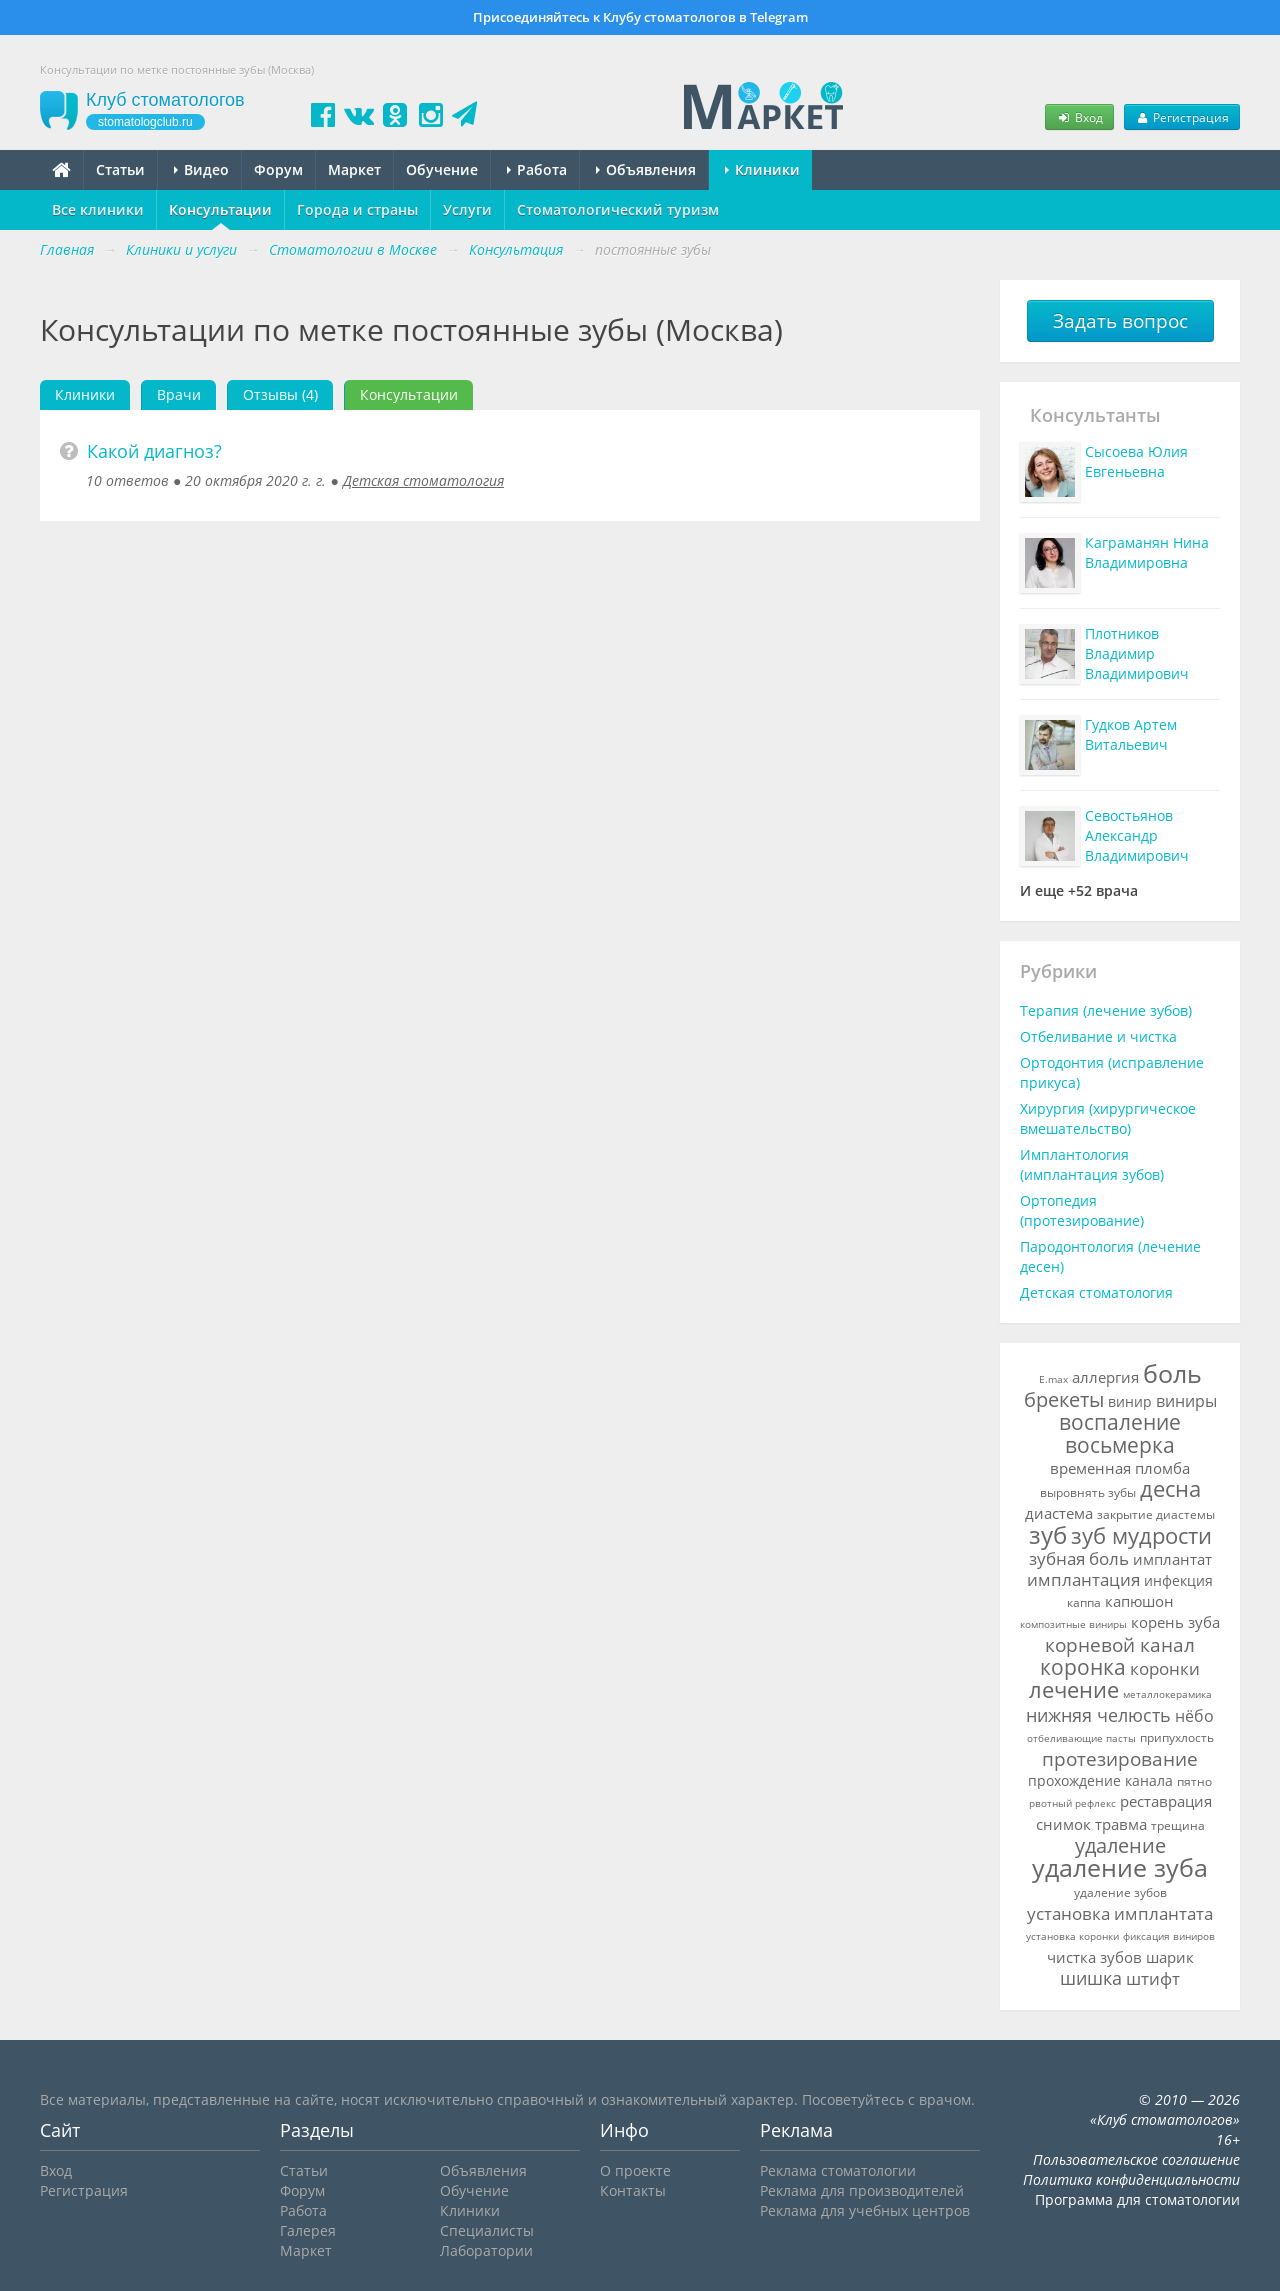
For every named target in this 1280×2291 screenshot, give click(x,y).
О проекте (635, 2170)
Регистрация (1182, 117)
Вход (1079, 117)
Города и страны (357, 209)
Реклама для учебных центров (865, 2210)
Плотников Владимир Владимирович (1137, 653)
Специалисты (487, 2230)
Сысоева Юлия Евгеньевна (1136, 461)
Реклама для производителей (862, 2190)
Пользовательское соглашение (1136, 2159)
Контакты (633, 2190)
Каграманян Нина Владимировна (1147, 552)
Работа (537, 169)
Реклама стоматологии (838, 2170)
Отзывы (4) (280, 394)
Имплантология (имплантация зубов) (1092, 1164)
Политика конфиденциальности (1131, 2179)
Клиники (762, 169)
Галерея (308, 2230)
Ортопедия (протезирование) (1082, 1210)
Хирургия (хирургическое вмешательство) (1108, 1118)
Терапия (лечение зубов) (1106, 1010)
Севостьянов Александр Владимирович (1137, 835)
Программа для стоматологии (1137, 2199)
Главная (67, 249)
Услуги (467, 209)
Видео (201, 169)
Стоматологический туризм (618, 209)
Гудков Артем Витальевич (1131, 734)
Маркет (354, 169)
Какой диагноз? (154, 451)
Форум (278, 169)
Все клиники (98, 209)
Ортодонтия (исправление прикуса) (1112, 1072)
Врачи (179, 394)
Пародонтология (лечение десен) (1110, 1256)
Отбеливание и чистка (1098, 1036)
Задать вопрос (1120, 321)
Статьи (120, 169)
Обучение (442, 169)
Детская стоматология (423, 480)
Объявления (646, 169)
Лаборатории (486, 2250)
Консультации (220, 209)
